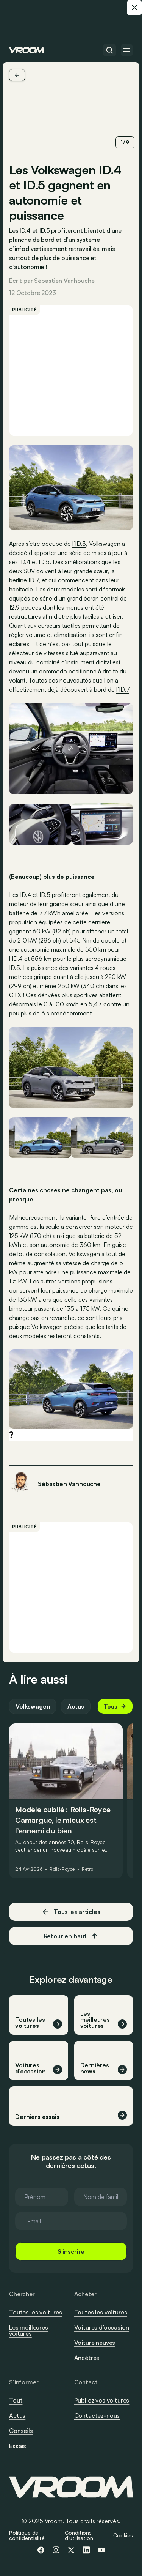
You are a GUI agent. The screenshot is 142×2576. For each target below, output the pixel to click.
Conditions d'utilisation (79, 2535)
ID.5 (44, 562)
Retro (87, 1869)
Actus (75, 1706)
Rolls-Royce (62, 1869)
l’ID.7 (122, 689)
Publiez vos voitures (102, 2400)
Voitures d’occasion (101, 2327)
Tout (15, 2400)
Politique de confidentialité (27, 2535)
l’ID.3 (79, 543)
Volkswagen (33, 1706)
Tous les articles (71, 1912)
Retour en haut (71, 1936)
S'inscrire (71, 2251)
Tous (115, 1706)
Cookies (123, 2535)
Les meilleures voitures (28, 2330)
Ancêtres (87, 2358)
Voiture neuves (94, 2342)
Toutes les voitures (35, 2312)
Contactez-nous (97, 2415)
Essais (17, 2446)
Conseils (21, 2430)
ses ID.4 (19, 562)
